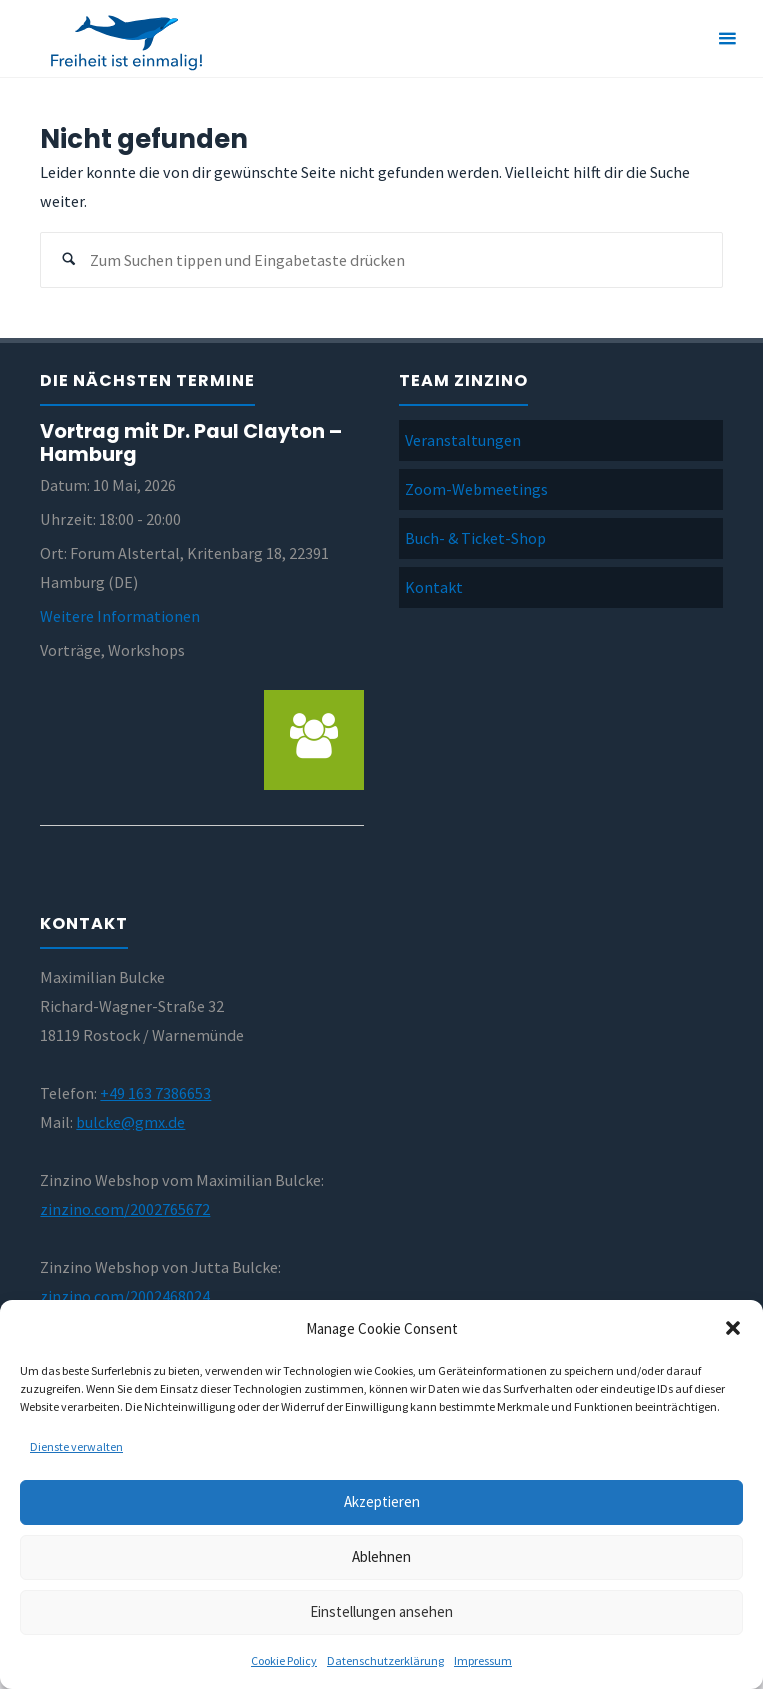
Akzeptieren (382, 1501)
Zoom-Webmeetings (476, 489)
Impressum (483, 1660)
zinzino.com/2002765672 (125, 1209)
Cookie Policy (284, 1660)
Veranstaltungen (463, 440)
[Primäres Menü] (727, 39)
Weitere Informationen (120, 616)
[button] (733, 1328)
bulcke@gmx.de (130, 1122)
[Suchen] (68, 260)
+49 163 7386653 (155, 1093)
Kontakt (434, 587)
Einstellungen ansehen (381, 1611)
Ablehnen (381, 1556)
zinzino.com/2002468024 (125, 1296)
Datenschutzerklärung (385, 1660)
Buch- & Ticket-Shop (475, 538)
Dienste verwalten (76, 1446)
